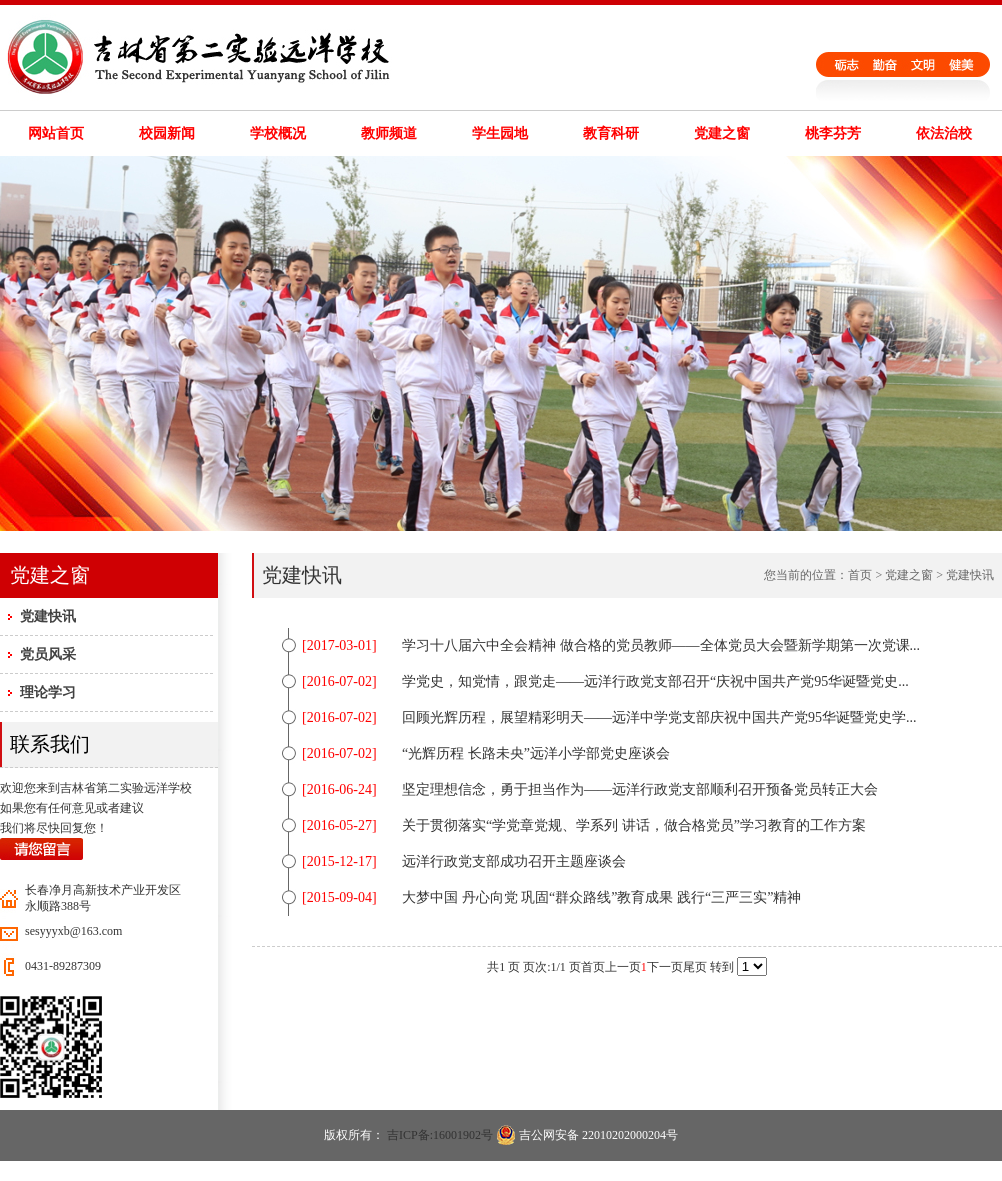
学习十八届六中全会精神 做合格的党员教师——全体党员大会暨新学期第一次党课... (661, 645)
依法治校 (944, 133)
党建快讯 (48, 616)
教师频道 (389, 133)
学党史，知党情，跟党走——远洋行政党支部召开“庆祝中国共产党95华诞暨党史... (655, 681)
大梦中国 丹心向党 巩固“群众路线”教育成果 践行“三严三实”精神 (601, 897)
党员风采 (48, 654)
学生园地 (500, 133)
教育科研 (611, 133)
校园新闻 (167, 133)
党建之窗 (722, 133)
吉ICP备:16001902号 (440, 1135)
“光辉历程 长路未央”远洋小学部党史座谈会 (536, 753)
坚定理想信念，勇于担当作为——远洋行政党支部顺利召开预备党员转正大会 (640, 789)
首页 (860, 575)
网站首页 (56, 133)
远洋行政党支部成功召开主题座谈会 (514, 861)
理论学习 (48, 692)
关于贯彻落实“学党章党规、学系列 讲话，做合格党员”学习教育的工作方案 (634, 825)
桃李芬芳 (833, 133)
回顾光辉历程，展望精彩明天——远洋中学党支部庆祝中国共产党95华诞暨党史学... (659, 717)
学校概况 (278, 133)
